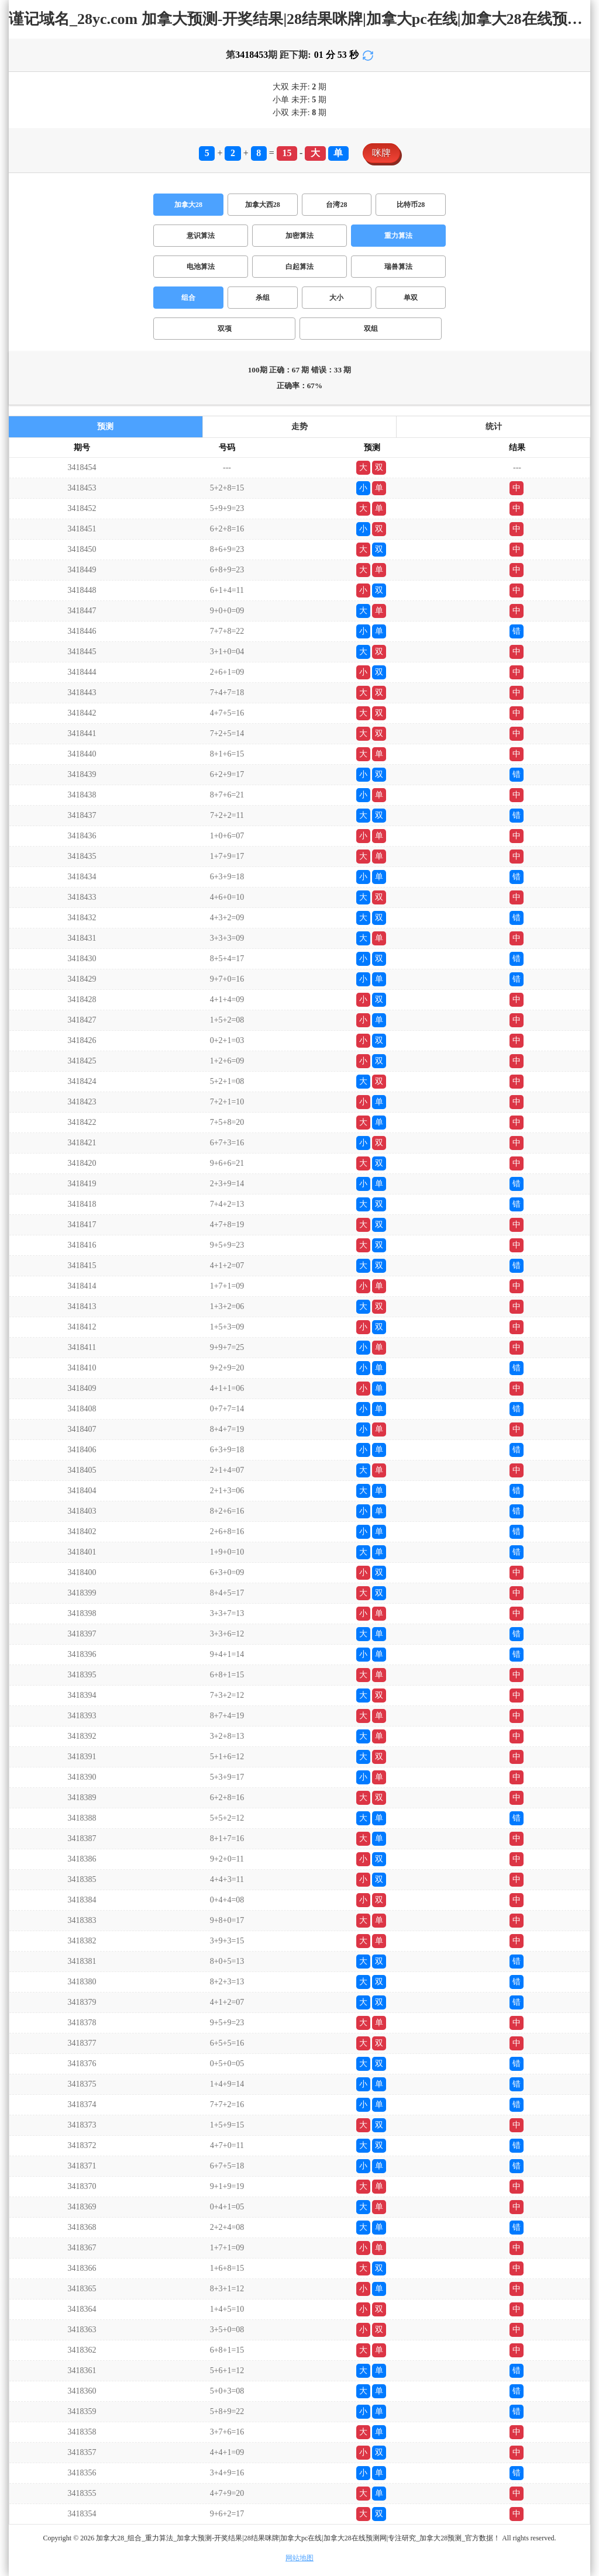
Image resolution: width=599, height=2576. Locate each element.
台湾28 (336, 205)
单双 (411, 297)
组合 (188, 297)
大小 (336, 297)
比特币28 (411, 205)
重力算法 (398, 236)
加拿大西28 (262, 205)
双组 (371, 328)
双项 (225, 328)
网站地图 (299, 2558)
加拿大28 (188, 205)
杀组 (263, 297)
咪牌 (381, 153)
